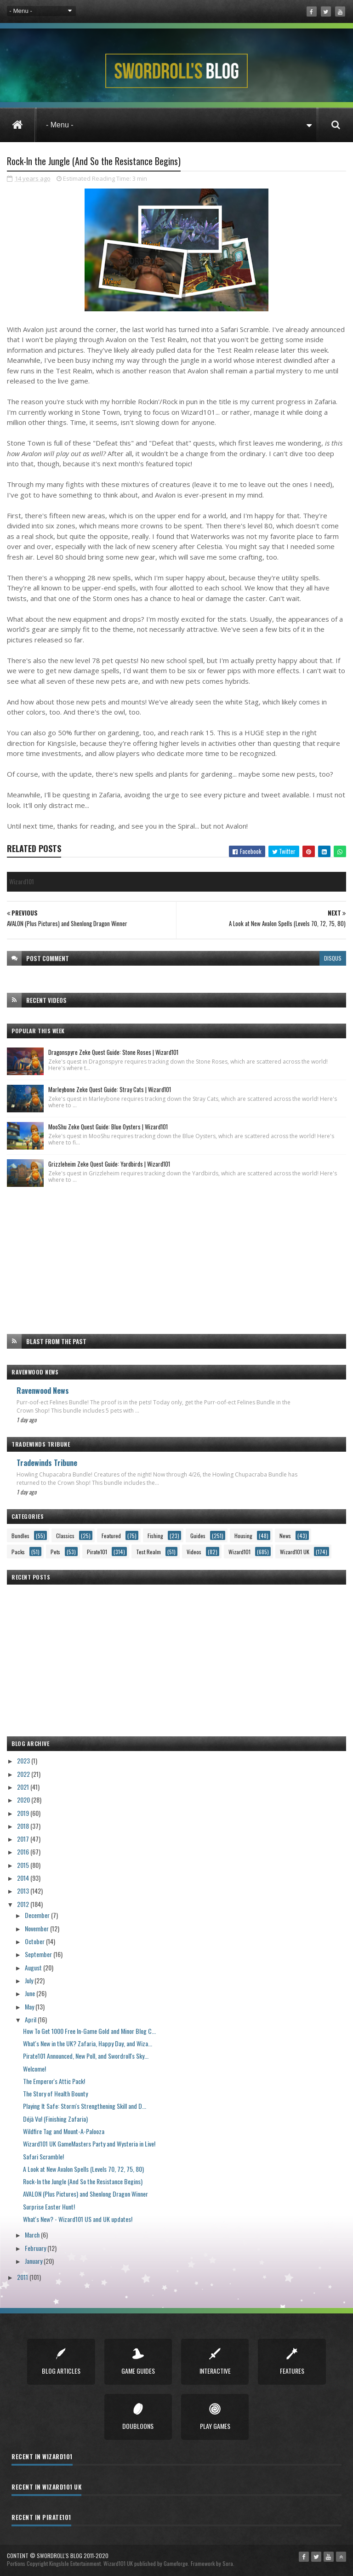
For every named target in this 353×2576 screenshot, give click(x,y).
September (39, 1953)
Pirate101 (97, 1551)
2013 (23, 1890)
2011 (23, 2276)
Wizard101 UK (294, 1551)
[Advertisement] (176, 1259)
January (34, 2260)
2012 (23, 1902)
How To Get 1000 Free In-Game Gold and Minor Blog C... (89, 2029)
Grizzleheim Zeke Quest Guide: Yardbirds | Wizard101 (109, 1163)
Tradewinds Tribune (47, 1461)
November (37, 1927)
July (29, 1979)
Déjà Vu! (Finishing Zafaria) (55, 2117)
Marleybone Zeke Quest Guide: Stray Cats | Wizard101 (109, 1088)
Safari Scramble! (43, 2155)
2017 (23, 1838)
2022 (24, 1772)
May (30, 2005)
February (36, 2246)
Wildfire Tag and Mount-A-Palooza (63, 2130)
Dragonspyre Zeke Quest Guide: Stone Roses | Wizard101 (113, 1051)
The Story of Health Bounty (55, 2092)
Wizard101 (239, 1551)
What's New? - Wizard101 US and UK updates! (77, 2218)
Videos (194, 1551)
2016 (23, 1850)
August (34, 1966)
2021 (23, 1786)
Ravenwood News (43, 1389)
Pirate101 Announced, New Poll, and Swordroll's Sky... (85, 2055)
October (35, 1940)
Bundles (20, 1535)
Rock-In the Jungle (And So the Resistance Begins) (82, 2180)
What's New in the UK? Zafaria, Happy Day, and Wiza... (87, 2042)
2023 (24, 1759)
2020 (24, 1798)
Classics (65, 1535)
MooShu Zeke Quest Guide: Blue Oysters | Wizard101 (108, 1125)
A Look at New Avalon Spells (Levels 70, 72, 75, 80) (83, 2168)
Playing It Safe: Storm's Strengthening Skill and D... (84, 2105)
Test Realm (148, 1551)
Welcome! (34, 2067)
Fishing (155, 1535)
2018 (23, 1825)
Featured (111, 1535)
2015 (23, 1864)
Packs (18, 1551)
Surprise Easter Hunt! (49, 2205)
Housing (243, 1535)
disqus (333, 957)
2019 (23, 1811)
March (33, 2233)
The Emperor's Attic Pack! (54, 2080)
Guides (197, 1535)
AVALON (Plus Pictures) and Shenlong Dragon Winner (85, 2193)
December (38, 1914)
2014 (23, 1877)
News (285, 1535)
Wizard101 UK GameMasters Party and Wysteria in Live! (89, 2142)
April (31, 2018)
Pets (55, 1551)
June (30, 1992)
